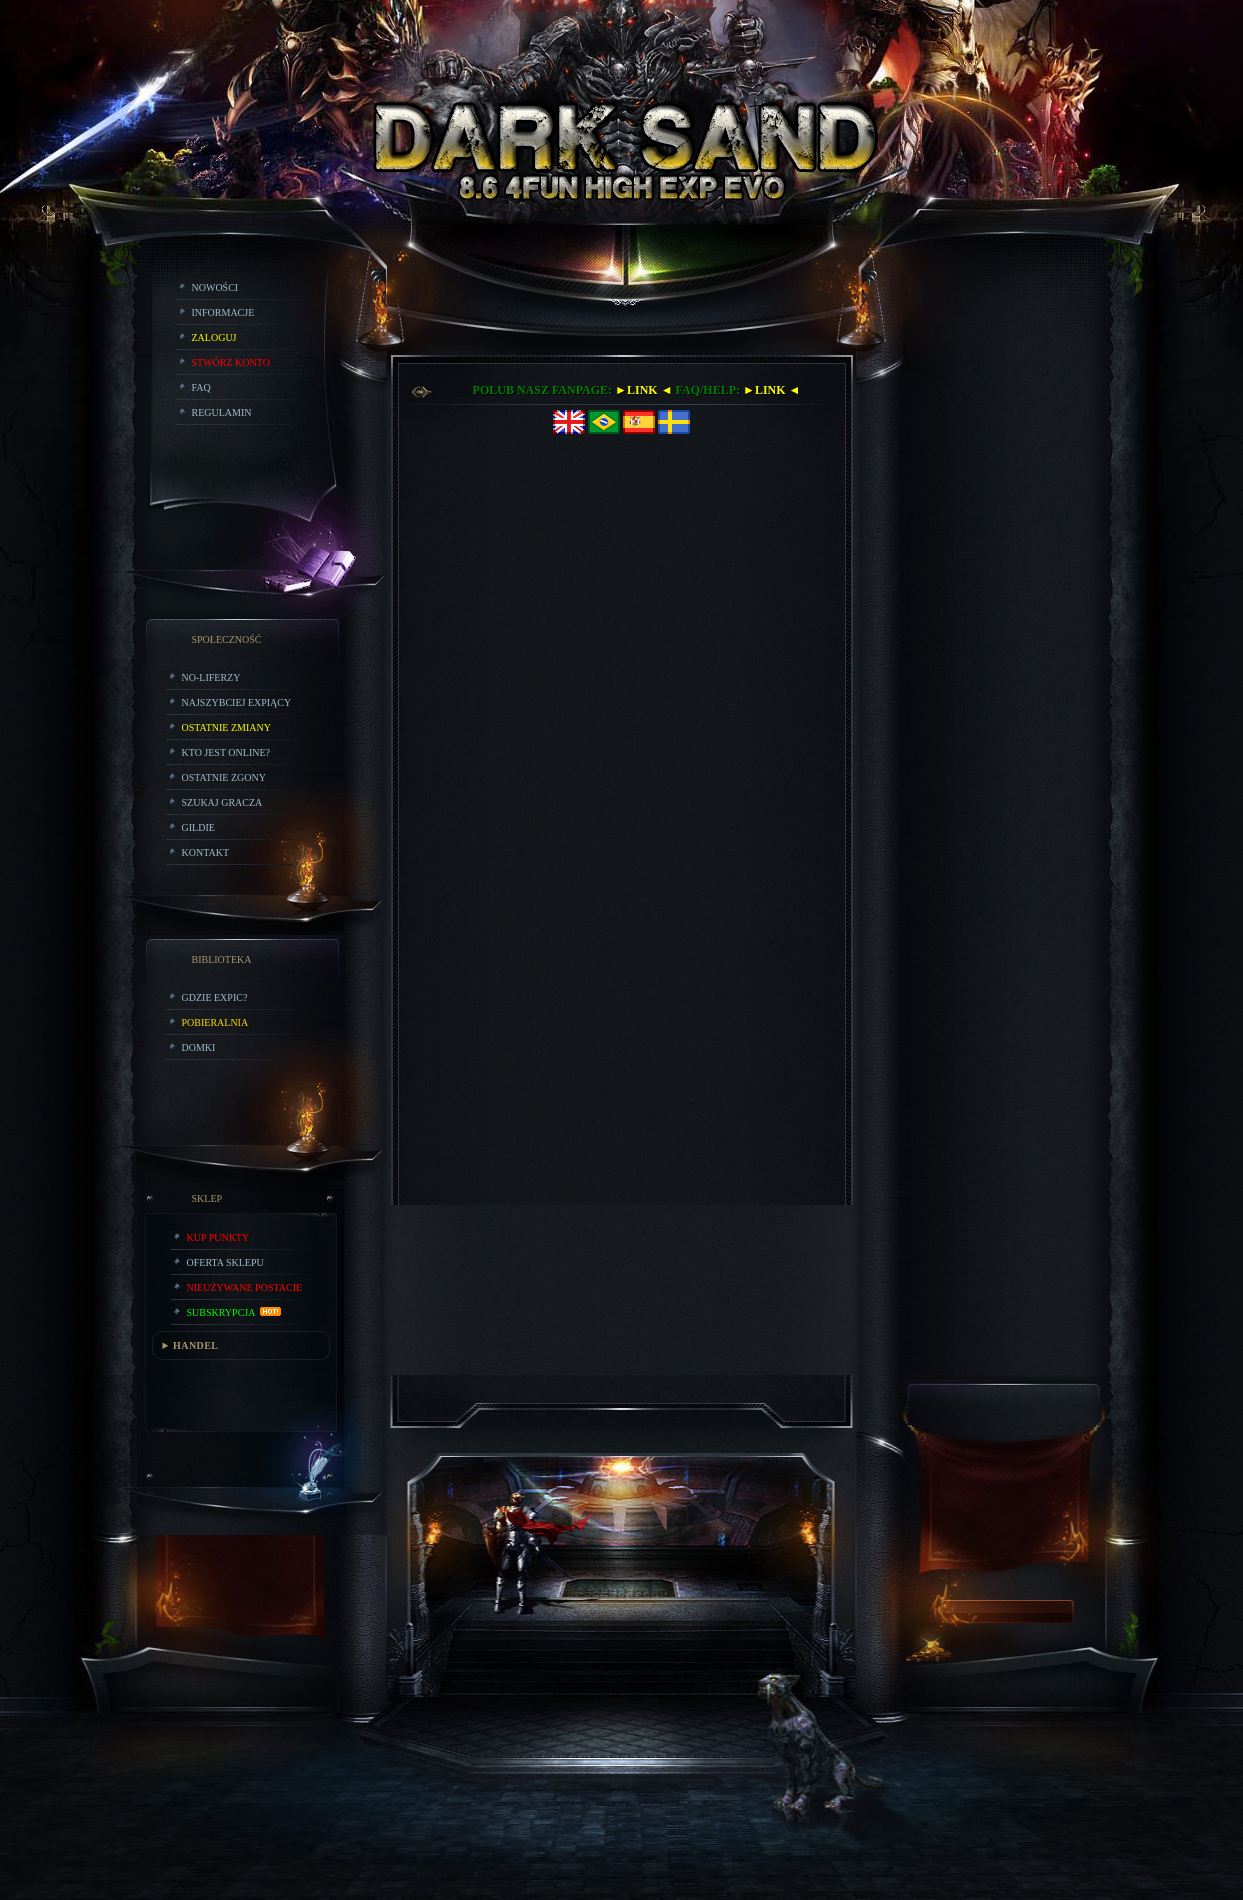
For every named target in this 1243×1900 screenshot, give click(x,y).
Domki (199, 1047)
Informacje (223, 312)
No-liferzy (211, 677)
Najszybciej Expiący (237, 702)
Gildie (198, 827)
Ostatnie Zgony (224, 777)
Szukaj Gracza (222, 802)
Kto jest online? (226, 752)
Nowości (215, 287)
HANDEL (195, 1345)
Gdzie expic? (215, 997)
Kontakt (206, 852)
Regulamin (222, 412)
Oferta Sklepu (225, 1262)
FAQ (201, 387)
